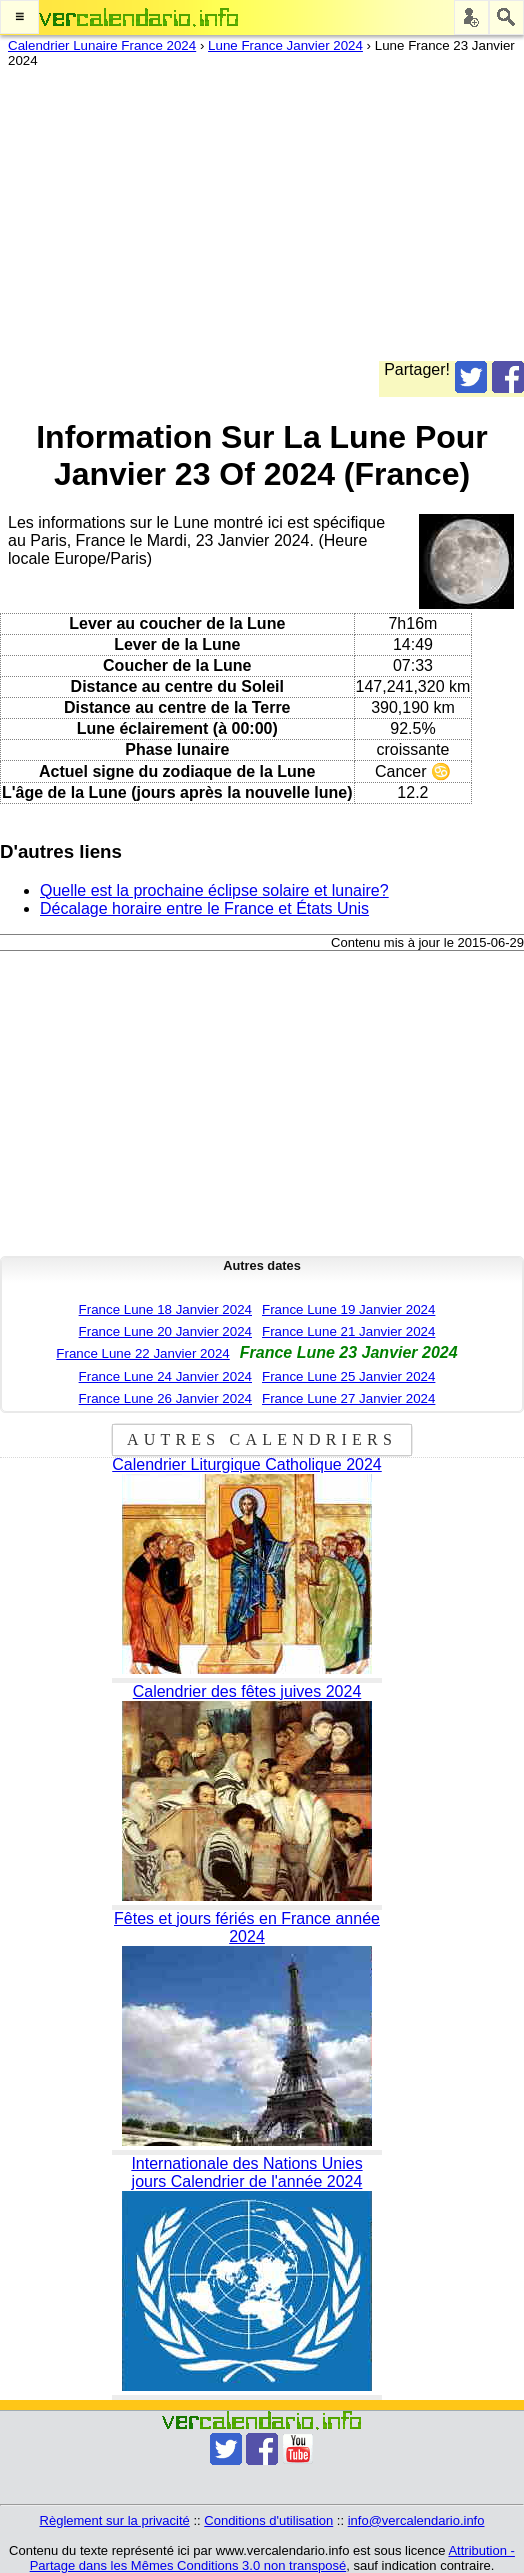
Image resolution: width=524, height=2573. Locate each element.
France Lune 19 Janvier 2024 (348, 1309)
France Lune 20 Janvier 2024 (165, 1331)
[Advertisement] (254, 221)
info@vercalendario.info (416, 2520)
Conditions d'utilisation (268, 2520)
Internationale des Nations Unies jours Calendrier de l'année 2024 (246, 2172)
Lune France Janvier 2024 (285, 45)
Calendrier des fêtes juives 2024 (247, 1691)
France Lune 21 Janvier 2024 (348, 1331)
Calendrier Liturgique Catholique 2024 (247, 1464)
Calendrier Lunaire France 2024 (102, 45)
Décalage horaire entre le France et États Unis (204, 908)
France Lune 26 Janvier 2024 (165, 1398)
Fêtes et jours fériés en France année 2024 (247, 1927)
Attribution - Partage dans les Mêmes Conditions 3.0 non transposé (272, 2558)
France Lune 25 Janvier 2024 (348, 1376)
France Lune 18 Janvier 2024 (165, 1309)
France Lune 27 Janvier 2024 (348, 1398)
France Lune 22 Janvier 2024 (142, 1353)
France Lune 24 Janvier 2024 (165, 1376)
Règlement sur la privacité (115, 2520)
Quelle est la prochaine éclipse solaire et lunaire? (214, 890)
